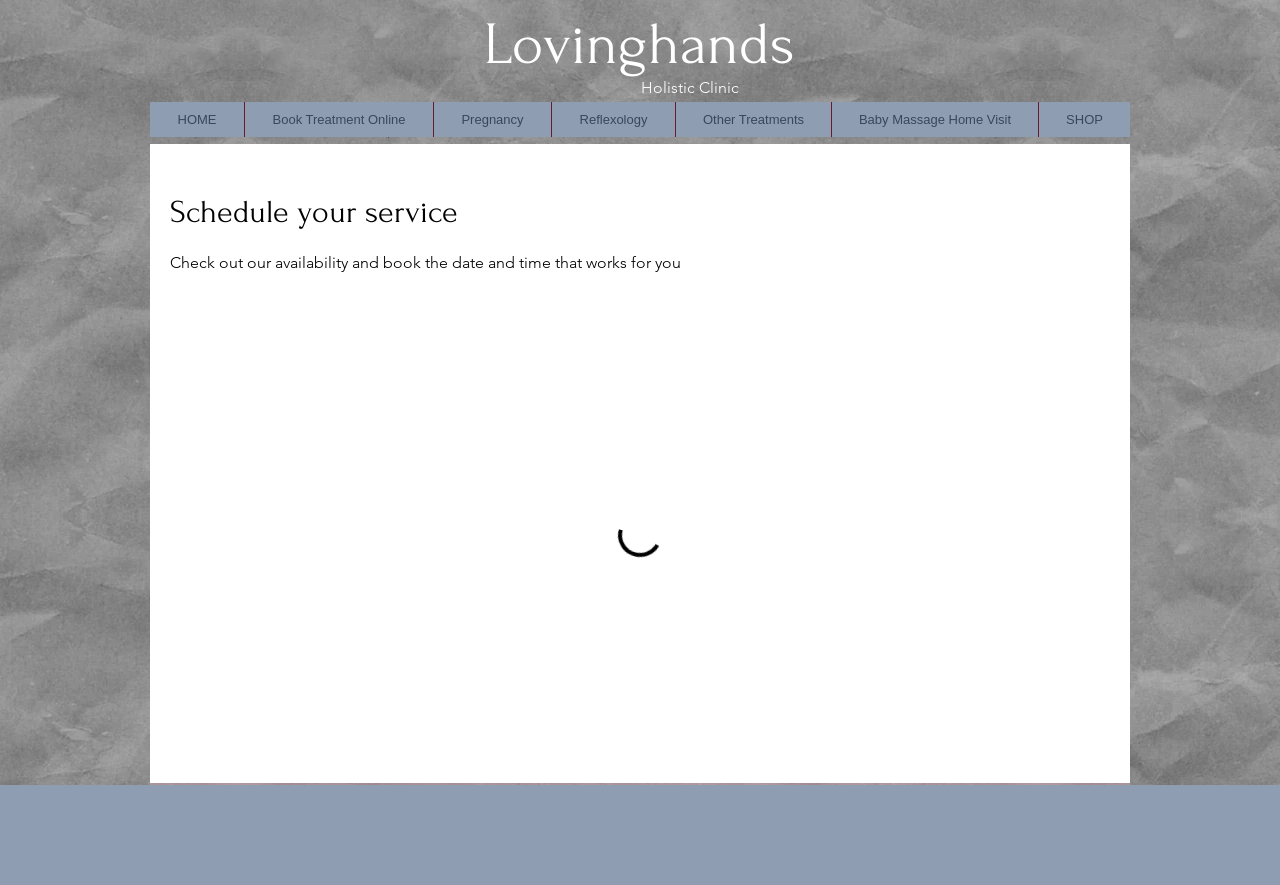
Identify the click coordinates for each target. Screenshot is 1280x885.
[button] (613, 119)
